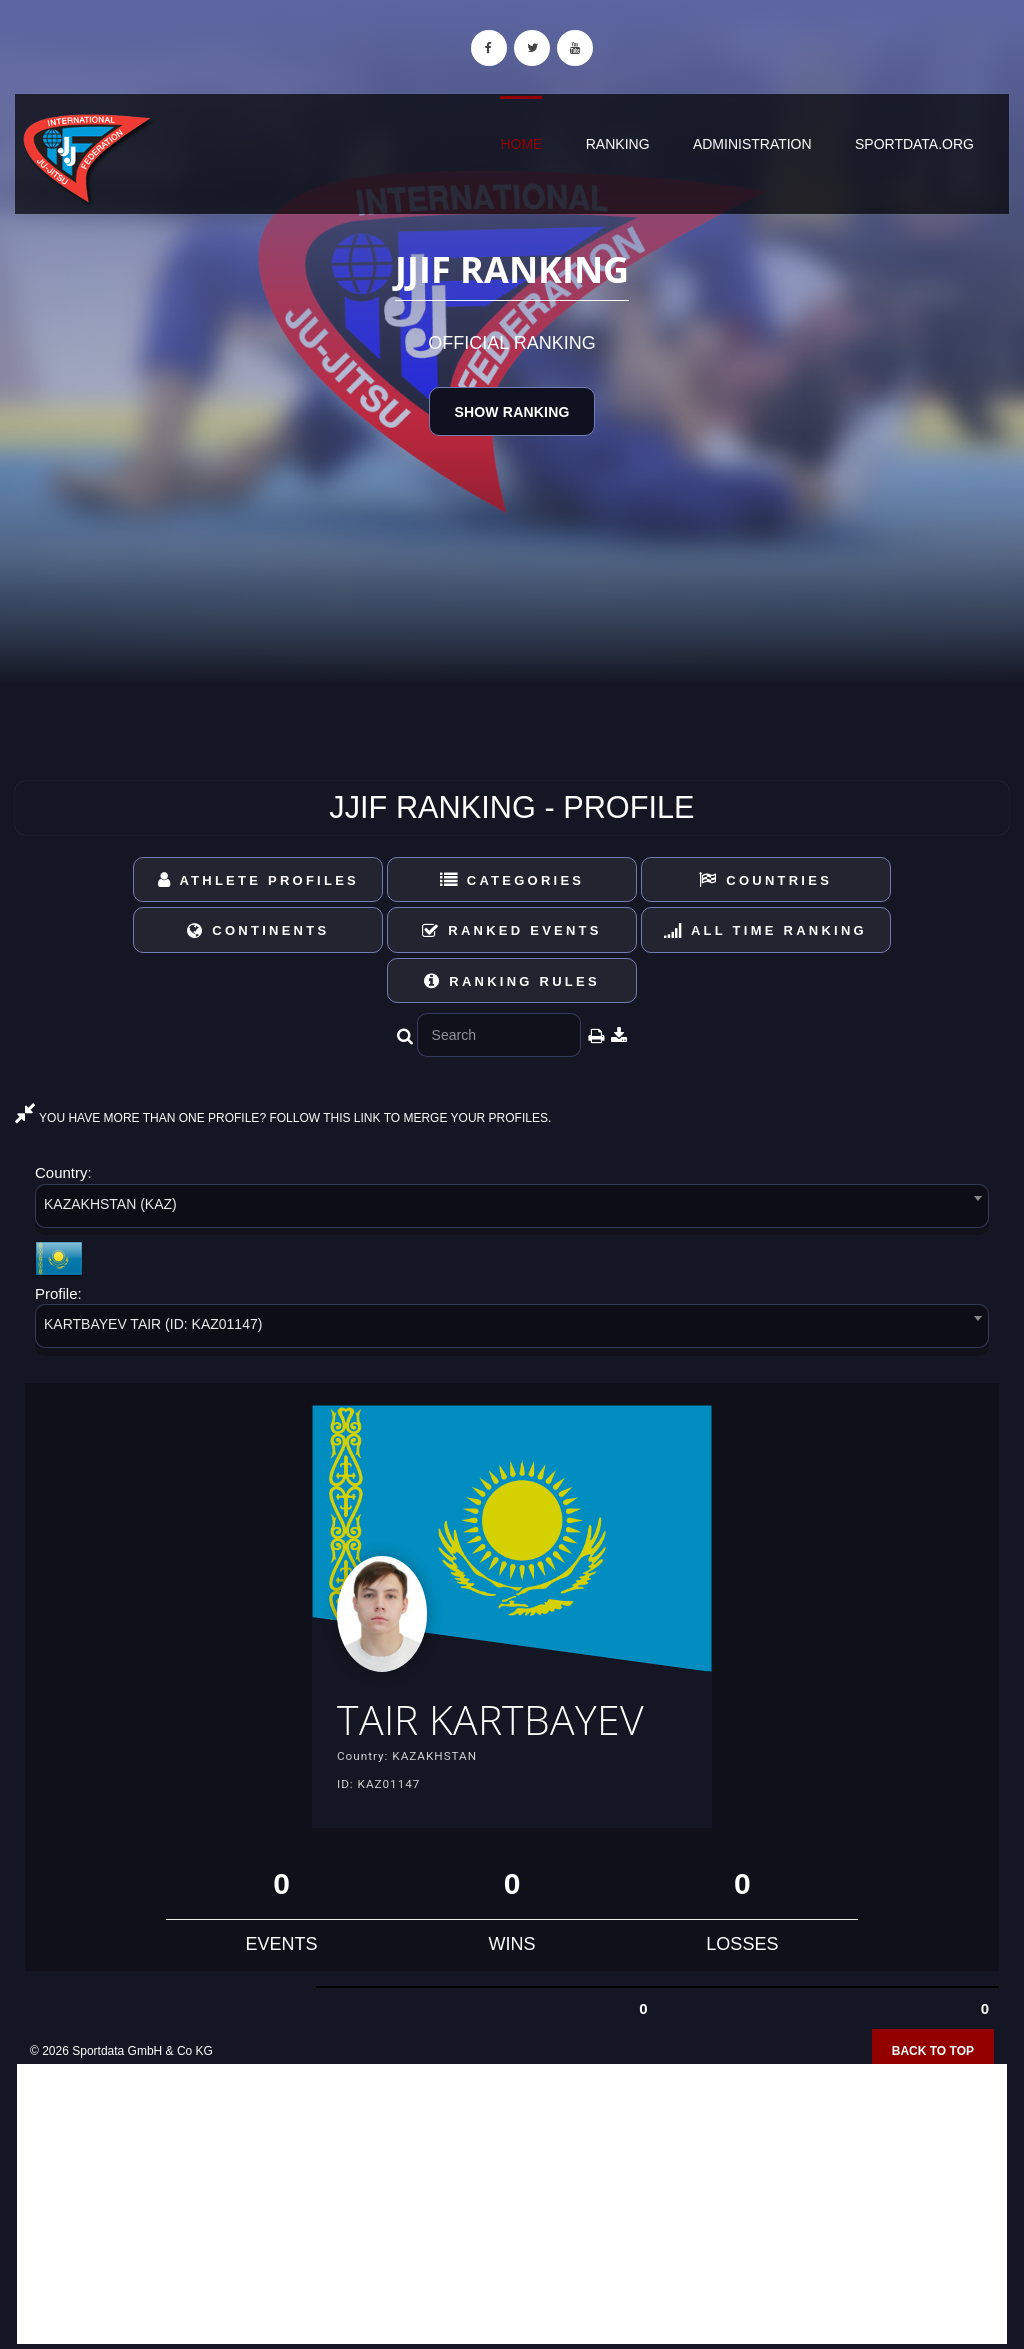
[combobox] (512, 1209)
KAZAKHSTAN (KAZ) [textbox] (110, 1204)
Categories (512, 880)
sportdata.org (914, 144)
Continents (258, 930)
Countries (765, 880)
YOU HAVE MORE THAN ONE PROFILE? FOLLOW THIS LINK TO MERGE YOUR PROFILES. (283, 1118)
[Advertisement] (512, 2204)
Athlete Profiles (258, 880)
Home (521, 144)
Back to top (933, 2051)
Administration (752, 144)
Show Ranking (511, 412)
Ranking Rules (512, 981)
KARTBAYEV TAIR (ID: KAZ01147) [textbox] (153, 1324)
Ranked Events (512, 930)
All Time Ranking (765, 930)
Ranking (618, 144)
